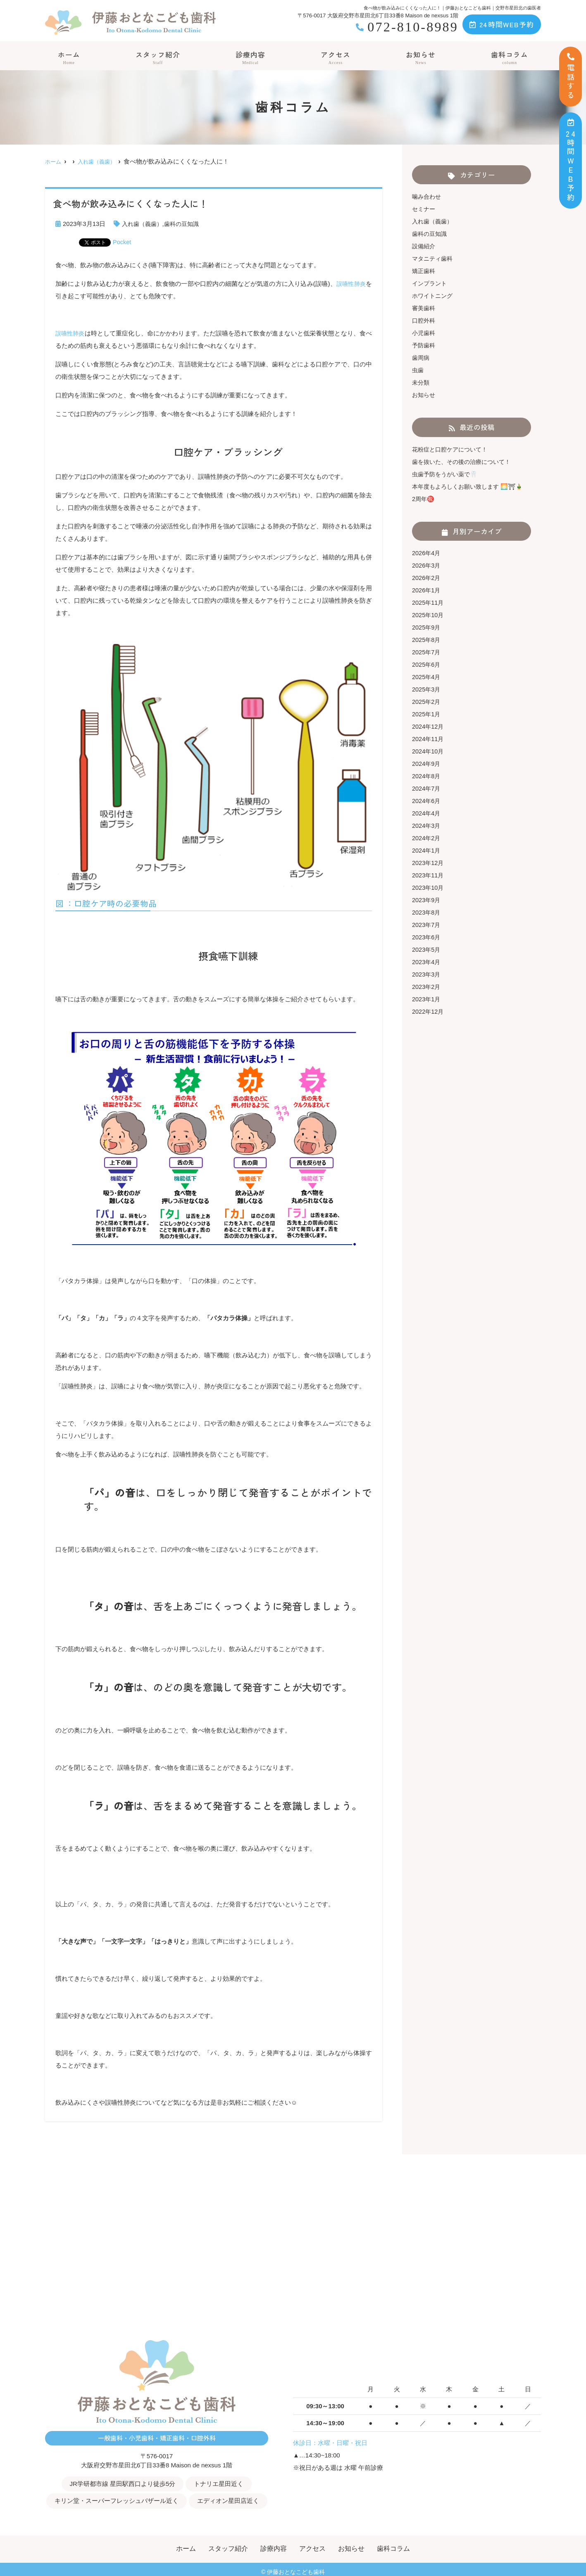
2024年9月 (427, 763)
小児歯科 (424, 332)
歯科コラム (510, 57)
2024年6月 (427, 800)
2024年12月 (428, 726)
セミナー (424, 208)
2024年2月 (427, 837)
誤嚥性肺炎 (350, 283)
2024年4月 (427, 813)
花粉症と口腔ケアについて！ (452, 449)
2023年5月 (427, 949)
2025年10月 (428, 614)
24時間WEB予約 (501, 24)
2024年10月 (428, 751)
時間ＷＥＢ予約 (571, 160)
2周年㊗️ (424, 498)
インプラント (430, 283)
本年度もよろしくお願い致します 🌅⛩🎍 (471, 486)
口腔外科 (424, 320)
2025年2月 (427, 701)
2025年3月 (427, 689)
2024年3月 (427, 825)
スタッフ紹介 (157, 57)
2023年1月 (427, 999)
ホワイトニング (433, 295)
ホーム (68, 57)
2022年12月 (428, 1011)
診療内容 (250, 57)
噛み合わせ (427, 196)
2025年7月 (427, 652)
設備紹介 (424, 246)
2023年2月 (427, 986)
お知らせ (421, 57)
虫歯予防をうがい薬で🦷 (447, 474)
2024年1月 (427, 850)
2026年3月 (427, 565)
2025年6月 (427, 664)
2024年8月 (427, 775)
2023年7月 (427, 924)
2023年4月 (427, 961)
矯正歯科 (424, 270)
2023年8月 (427, 912)
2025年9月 (427, 627)
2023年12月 (428, 862)
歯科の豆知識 (185, 223)
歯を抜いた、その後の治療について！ (464, 461)
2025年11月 (428, 602)
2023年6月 (427, 937)
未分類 (421, 382)
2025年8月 (427, 639)
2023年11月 (428, 875)
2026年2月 (427, 577)
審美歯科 (424, 307)
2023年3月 (427, 974)
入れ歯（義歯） (143, 223)
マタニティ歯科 (433, 258)
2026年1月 (427, 590)
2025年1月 (427, 714)
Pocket (122, 241)
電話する (570, 76)
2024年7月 (427, 788)
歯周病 (421, 357)
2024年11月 (428, 738)
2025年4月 (427, 676)
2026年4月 (427, 552)
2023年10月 (428, 887)
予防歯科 (424, 345)
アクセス (335, 57)
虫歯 (418, 369)
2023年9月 (427, 899)
